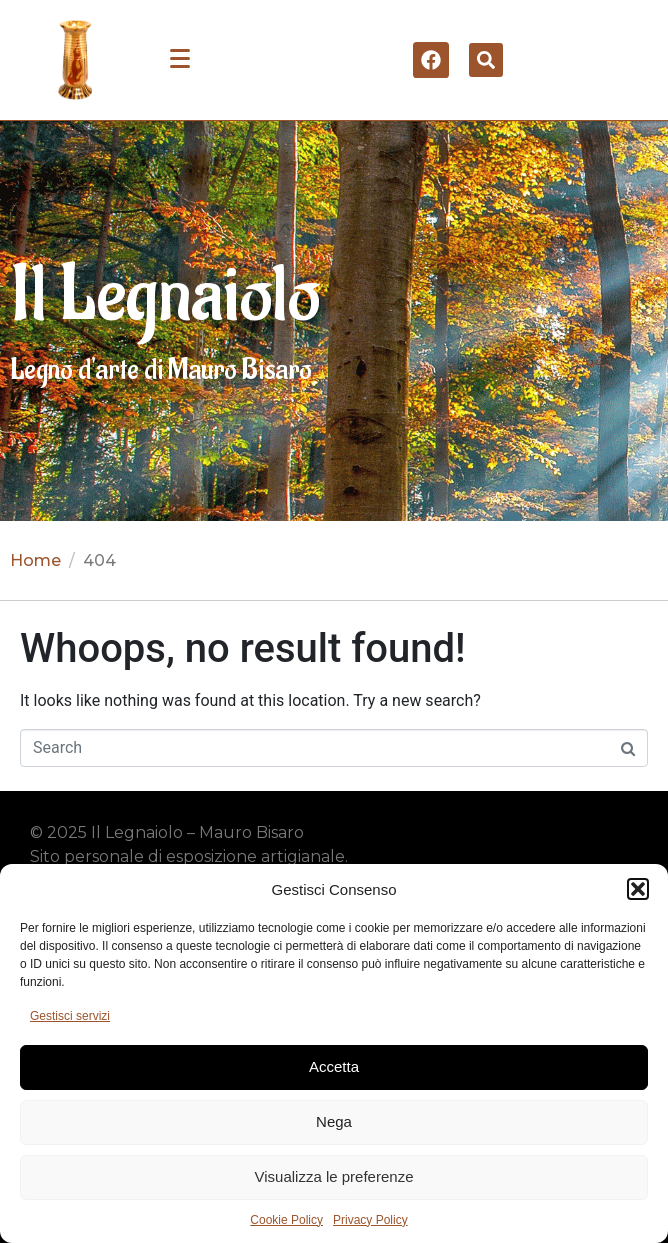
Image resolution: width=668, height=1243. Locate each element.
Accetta (334, 1066)
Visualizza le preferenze (334, 1176)
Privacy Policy (370, 1220)
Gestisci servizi (70, 1016)
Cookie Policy (286, 1220)
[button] (638, 889)
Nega (334, 1121)
